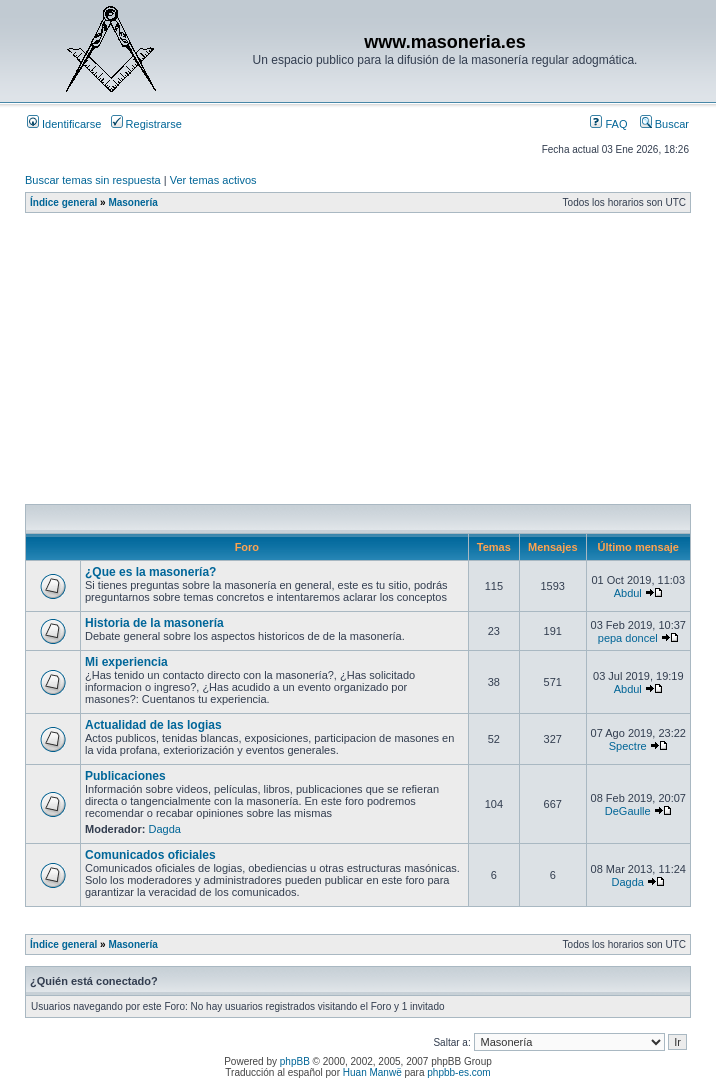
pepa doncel (628, 638)
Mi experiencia (126, 662)
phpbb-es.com (458, 1072)
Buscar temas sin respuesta (93, 180)
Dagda (165, 829)
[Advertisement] (370, 364)
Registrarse (146, 124)
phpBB (295, 1061)
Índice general (63, 202)
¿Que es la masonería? (150, 572)
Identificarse (64, 124)
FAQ (608, 124)
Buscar (664, 124)
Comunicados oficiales (150, 855)
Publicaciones (125, 776)
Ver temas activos (213, 180)
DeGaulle (628, 811)
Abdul (628, 593)
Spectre (628, 746)
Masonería (132, 202)
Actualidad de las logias (153, 725)
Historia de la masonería (154, 623)
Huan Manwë (372, 1072)
